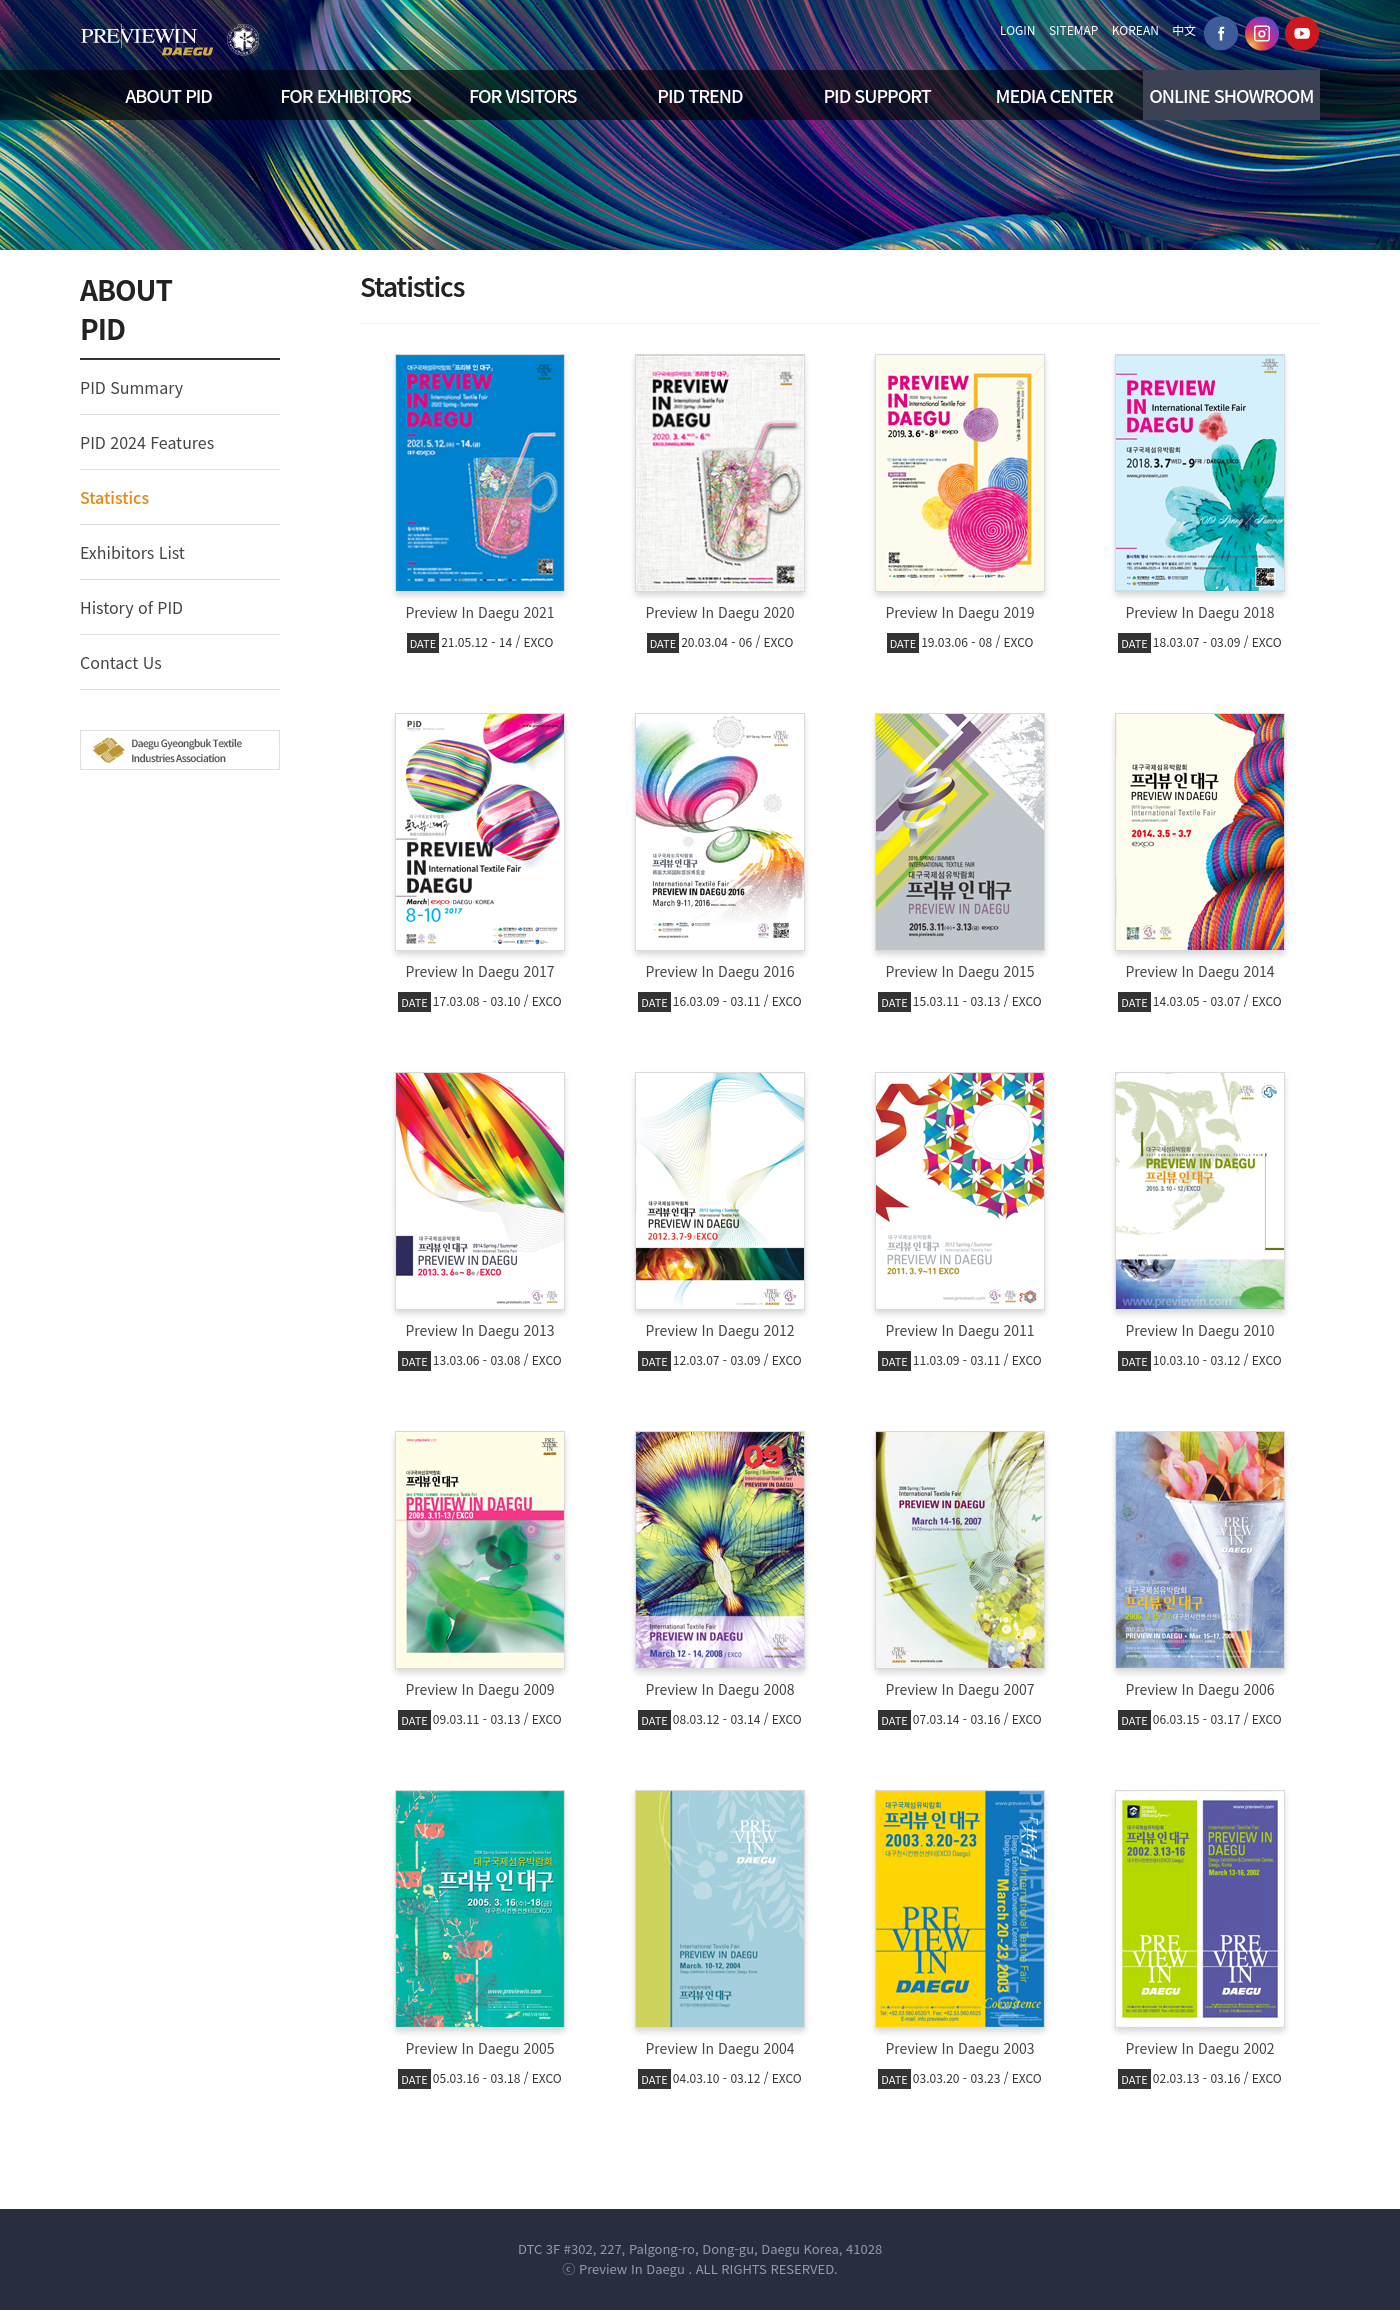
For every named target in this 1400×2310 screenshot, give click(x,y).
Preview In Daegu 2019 (959, 612)
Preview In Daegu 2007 (959, 1689)
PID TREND (699, 95)
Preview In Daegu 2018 (1199, 612)
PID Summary (131, 387)
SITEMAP (1074, 29)
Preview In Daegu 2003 (959, 2048)
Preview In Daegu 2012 (719, 1330)
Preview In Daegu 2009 (479, 1689)
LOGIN (1018, 29)
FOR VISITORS (522, 95)
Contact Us (121, 662)
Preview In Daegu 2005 (479, 2048)
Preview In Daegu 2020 (719, 612)
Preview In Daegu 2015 (959, 971)
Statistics (114, 497)
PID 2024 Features (147, 442)
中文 (1184, 29)
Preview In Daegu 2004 (719, 2048)
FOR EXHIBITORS (345, 95)
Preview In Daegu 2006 (1199, 1689)
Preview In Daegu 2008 (719, 1689)
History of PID (131, 607)
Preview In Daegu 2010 (1199, 1330)
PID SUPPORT (876, 95)
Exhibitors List (132, 552)
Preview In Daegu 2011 (959, 1330)
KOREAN (1135, 29)
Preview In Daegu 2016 (719, 971)
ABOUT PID (168, 95)
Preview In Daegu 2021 (479, 612)
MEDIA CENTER (1054, 95)
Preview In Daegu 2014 (1199, 971)
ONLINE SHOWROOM (1231, 95)
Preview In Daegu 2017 (479, 971)
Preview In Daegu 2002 (1199, 2048)
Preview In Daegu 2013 (479, 1330)
